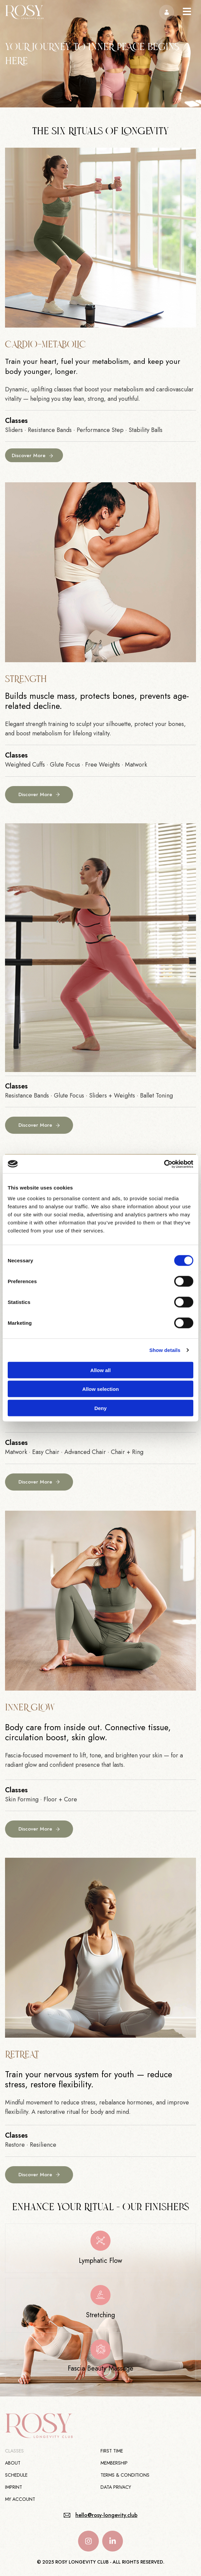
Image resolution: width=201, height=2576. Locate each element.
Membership (114, 2463)
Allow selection (100, 1389)
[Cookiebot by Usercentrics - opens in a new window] (164, 1164)
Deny (100, 1408)
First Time (111, 2450)
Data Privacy (115, 2487)
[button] (187, 12)
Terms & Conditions (124, 2475)
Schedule (16, 2475)
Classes (14, 2450)
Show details (165, 1350)
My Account (20, 2499)
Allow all (100, 1370)
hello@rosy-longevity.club (106, 2515)
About (12, 2463)
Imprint (13, 2487)
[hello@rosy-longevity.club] (67, 2515)
